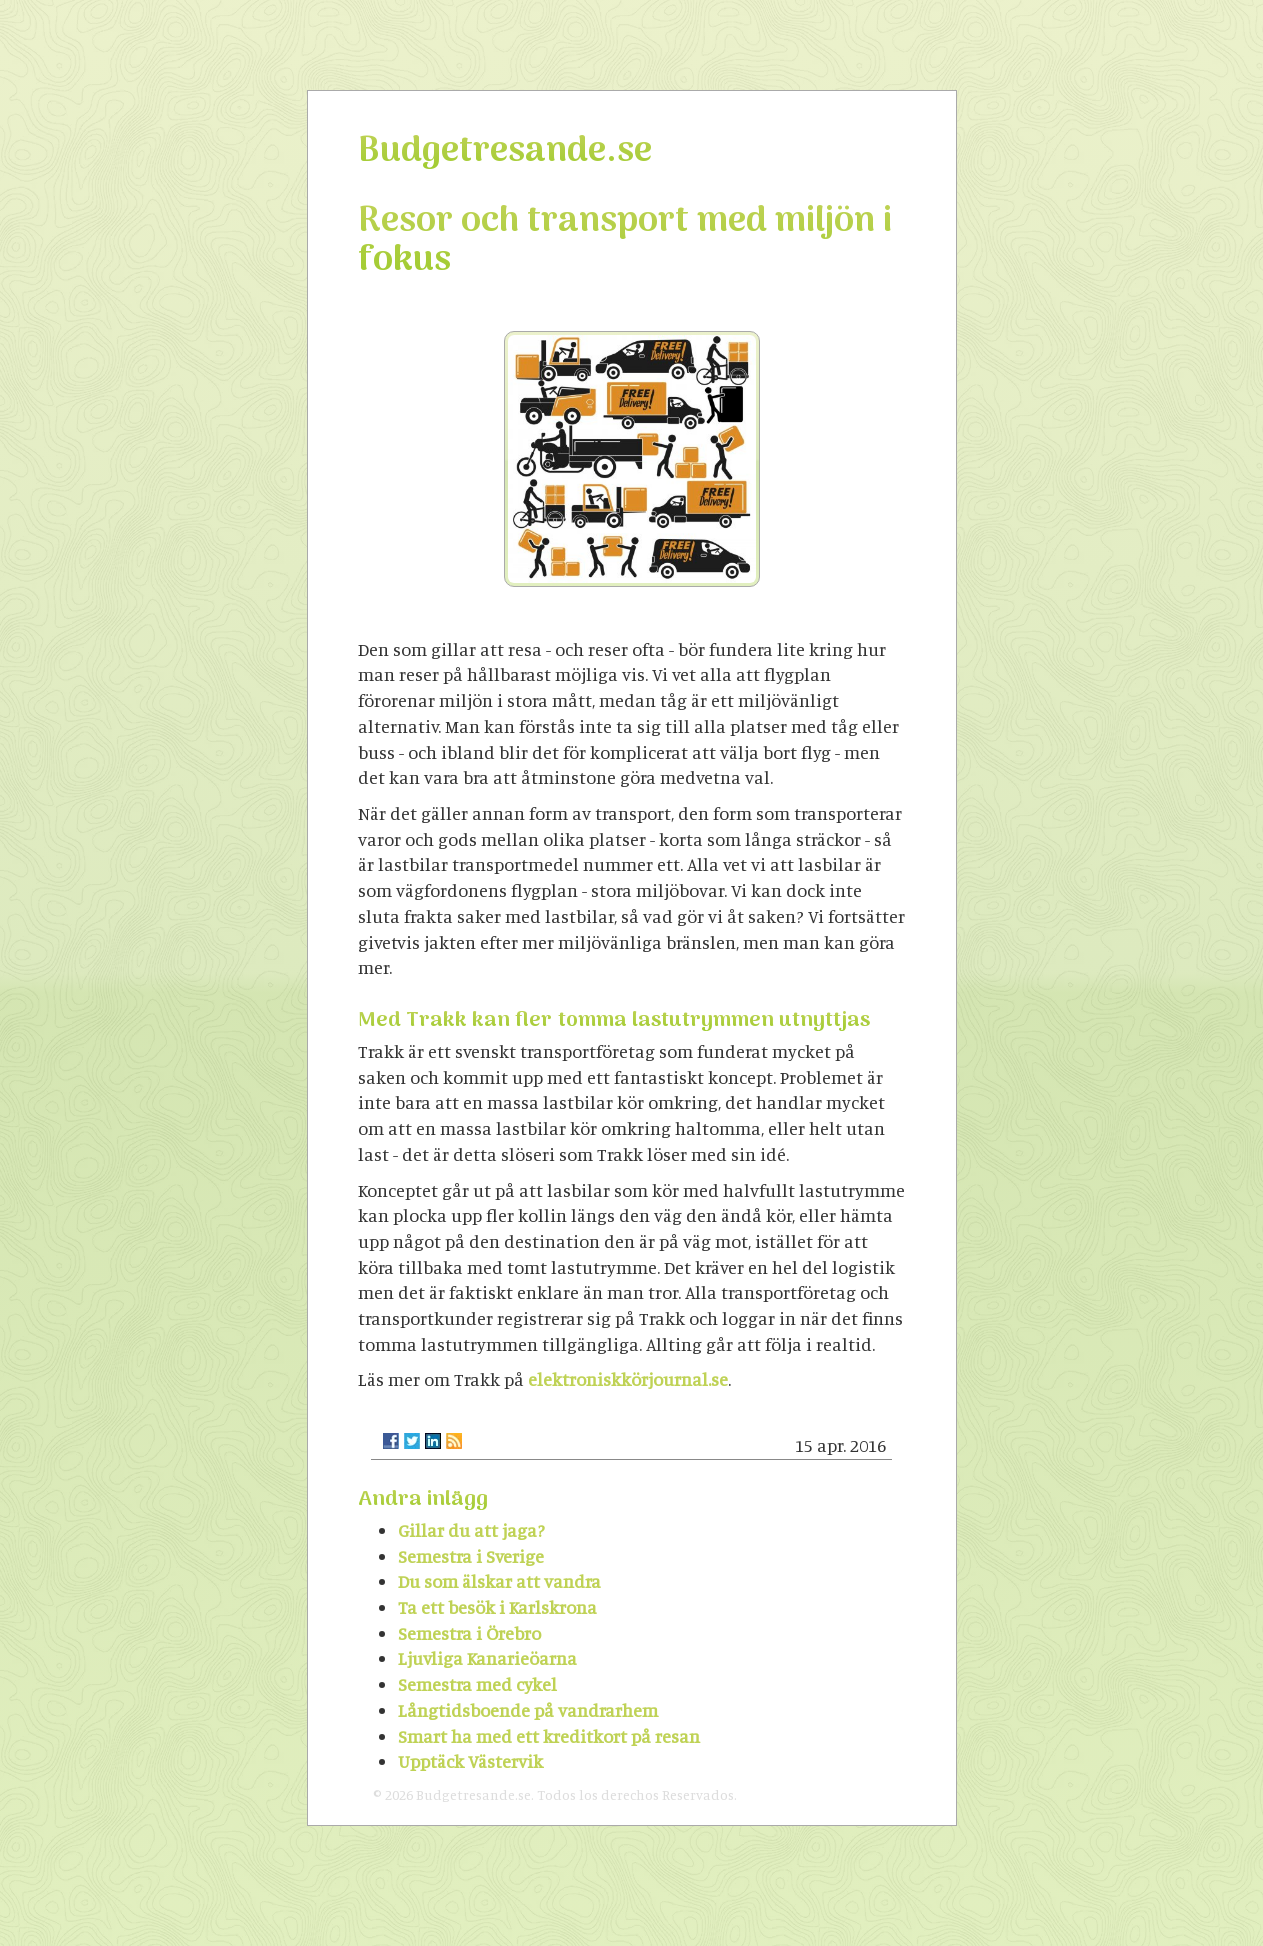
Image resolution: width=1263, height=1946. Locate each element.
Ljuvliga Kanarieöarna (487, 1658)
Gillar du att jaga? (471, 1530)
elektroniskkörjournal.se (628, 1379)
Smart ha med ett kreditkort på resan (549, 1736)
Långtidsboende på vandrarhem (528, 1710)
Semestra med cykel (477, 1684)
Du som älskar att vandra (499, 1581)
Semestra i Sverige (471, 1556)
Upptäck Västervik (470, 1761)
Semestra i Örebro (469, 1633)
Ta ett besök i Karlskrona (497, 1607)
